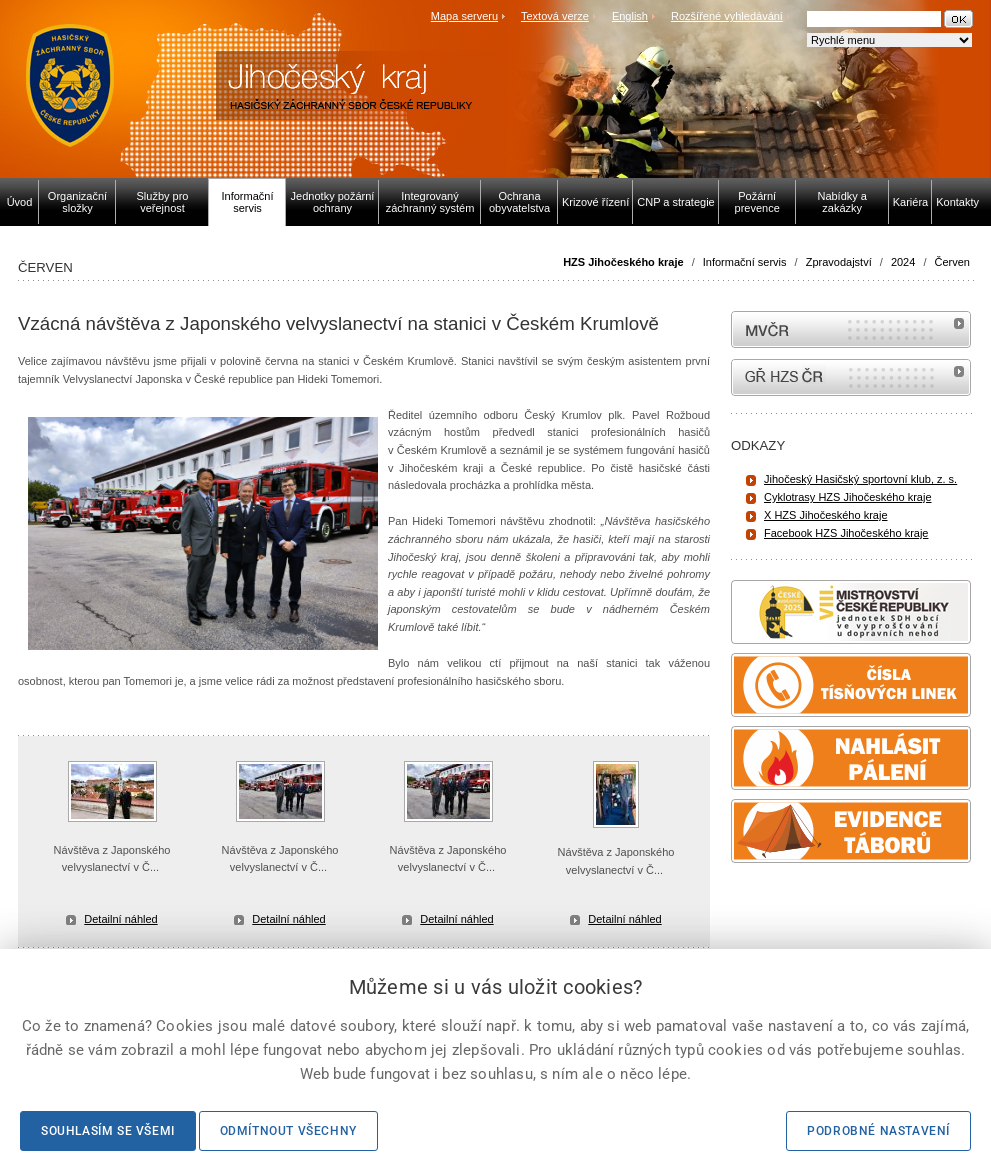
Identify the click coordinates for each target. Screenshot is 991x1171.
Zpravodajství (839, 262)
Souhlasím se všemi (108, 1131)
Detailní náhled (120, 919)
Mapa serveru (464, 16)
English (630, 16)
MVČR (851, 329)
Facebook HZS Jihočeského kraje (846, 533)
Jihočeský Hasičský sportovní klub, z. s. (860, 479)
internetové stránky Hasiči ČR (851, 377)
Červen (952, 262)
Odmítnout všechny (288, 1131)
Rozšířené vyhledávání (727, 16)
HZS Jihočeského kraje (623, 262)
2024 (903, 262)
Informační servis (745, 262)
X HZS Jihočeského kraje (826, 515)
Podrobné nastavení (878, 1131)
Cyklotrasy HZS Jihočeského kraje (848, 497)
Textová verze (555, 16)
